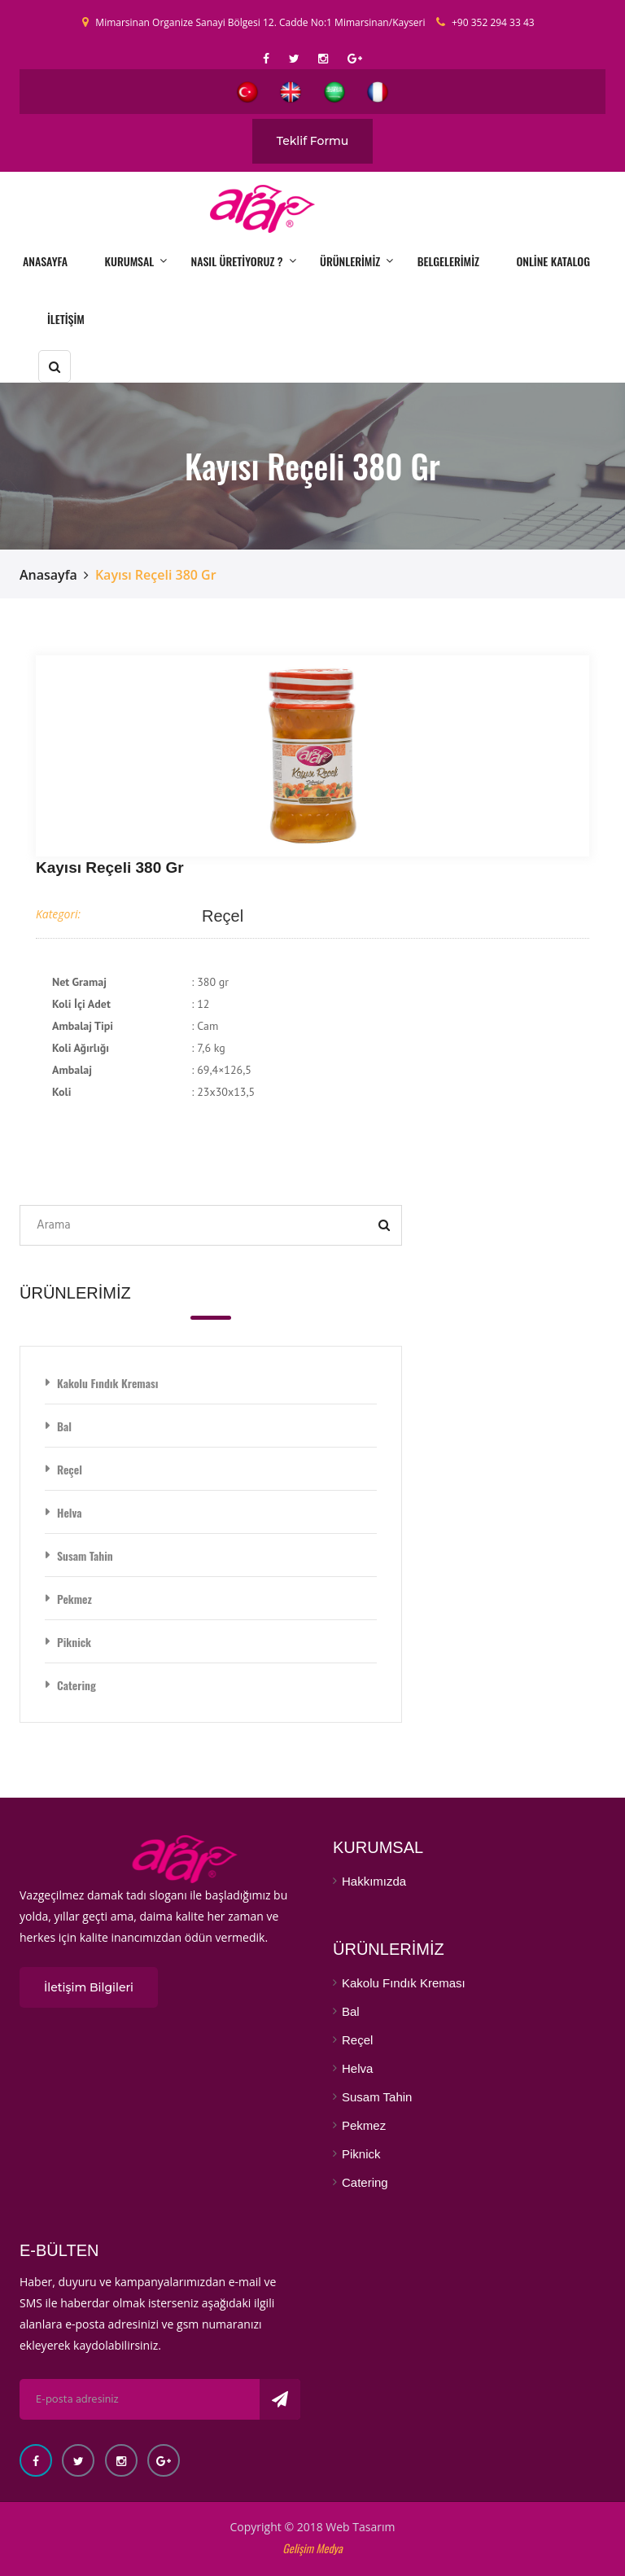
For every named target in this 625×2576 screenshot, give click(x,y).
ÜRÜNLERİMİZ (350, 260)
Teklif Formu (313, 141)
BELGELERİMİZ (448, 260)
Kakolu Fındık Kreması (107, 1382)
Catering (76, 1684)
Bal (64, 1426)
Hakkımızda (374, 1881)
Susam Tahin (85, 1555)
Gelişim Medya (312, 2547)
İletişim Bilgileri (88, 1987)
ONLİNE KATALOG (553, 260)
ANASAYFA (45, 260)
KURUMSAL (130, 260)
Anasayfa (48, 575)
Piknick (74, 1641)
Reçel (222, 916)
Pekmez (74, 1598)
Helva (69, 1512)
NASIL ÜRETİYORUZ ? (237, 260)
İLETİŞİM (66, 318)
